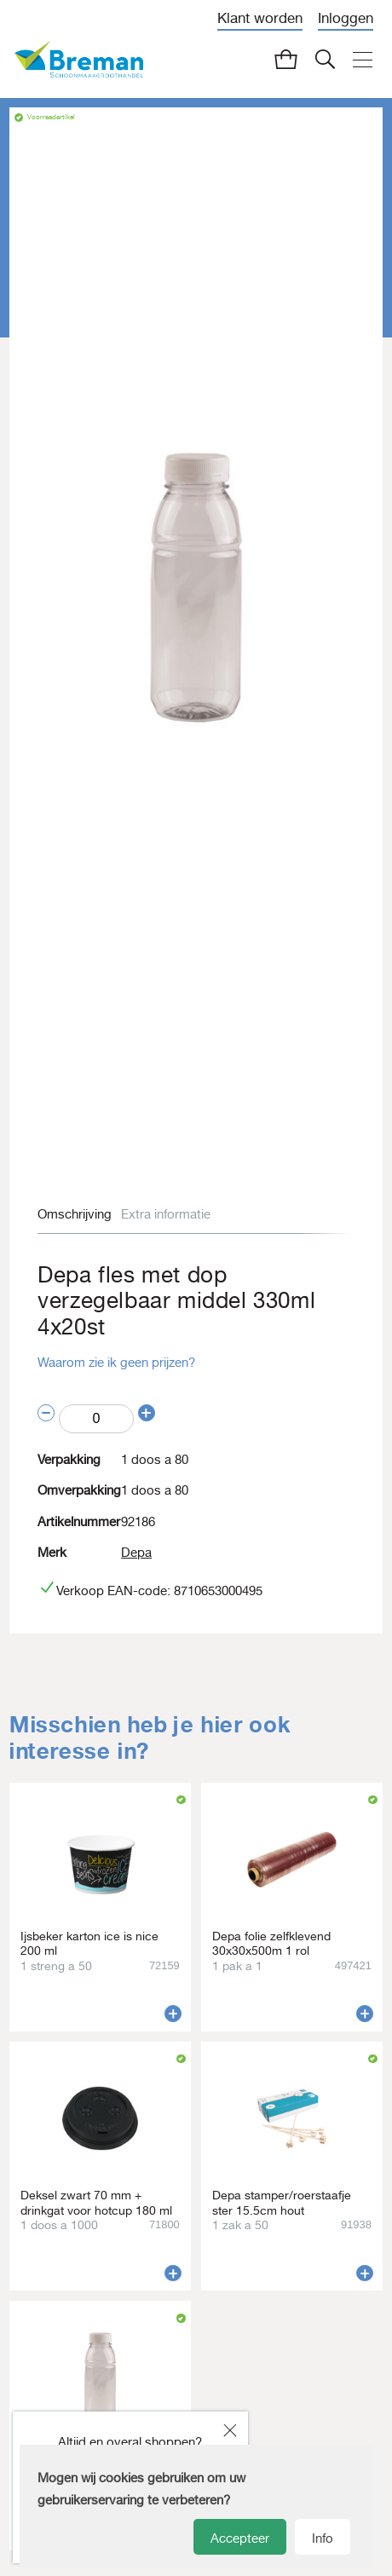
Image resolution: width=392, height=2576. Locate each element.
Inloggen (345, 17)
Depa (136, 1551)
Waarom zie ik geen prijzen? (116, 1361)
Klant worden (260, 17)
